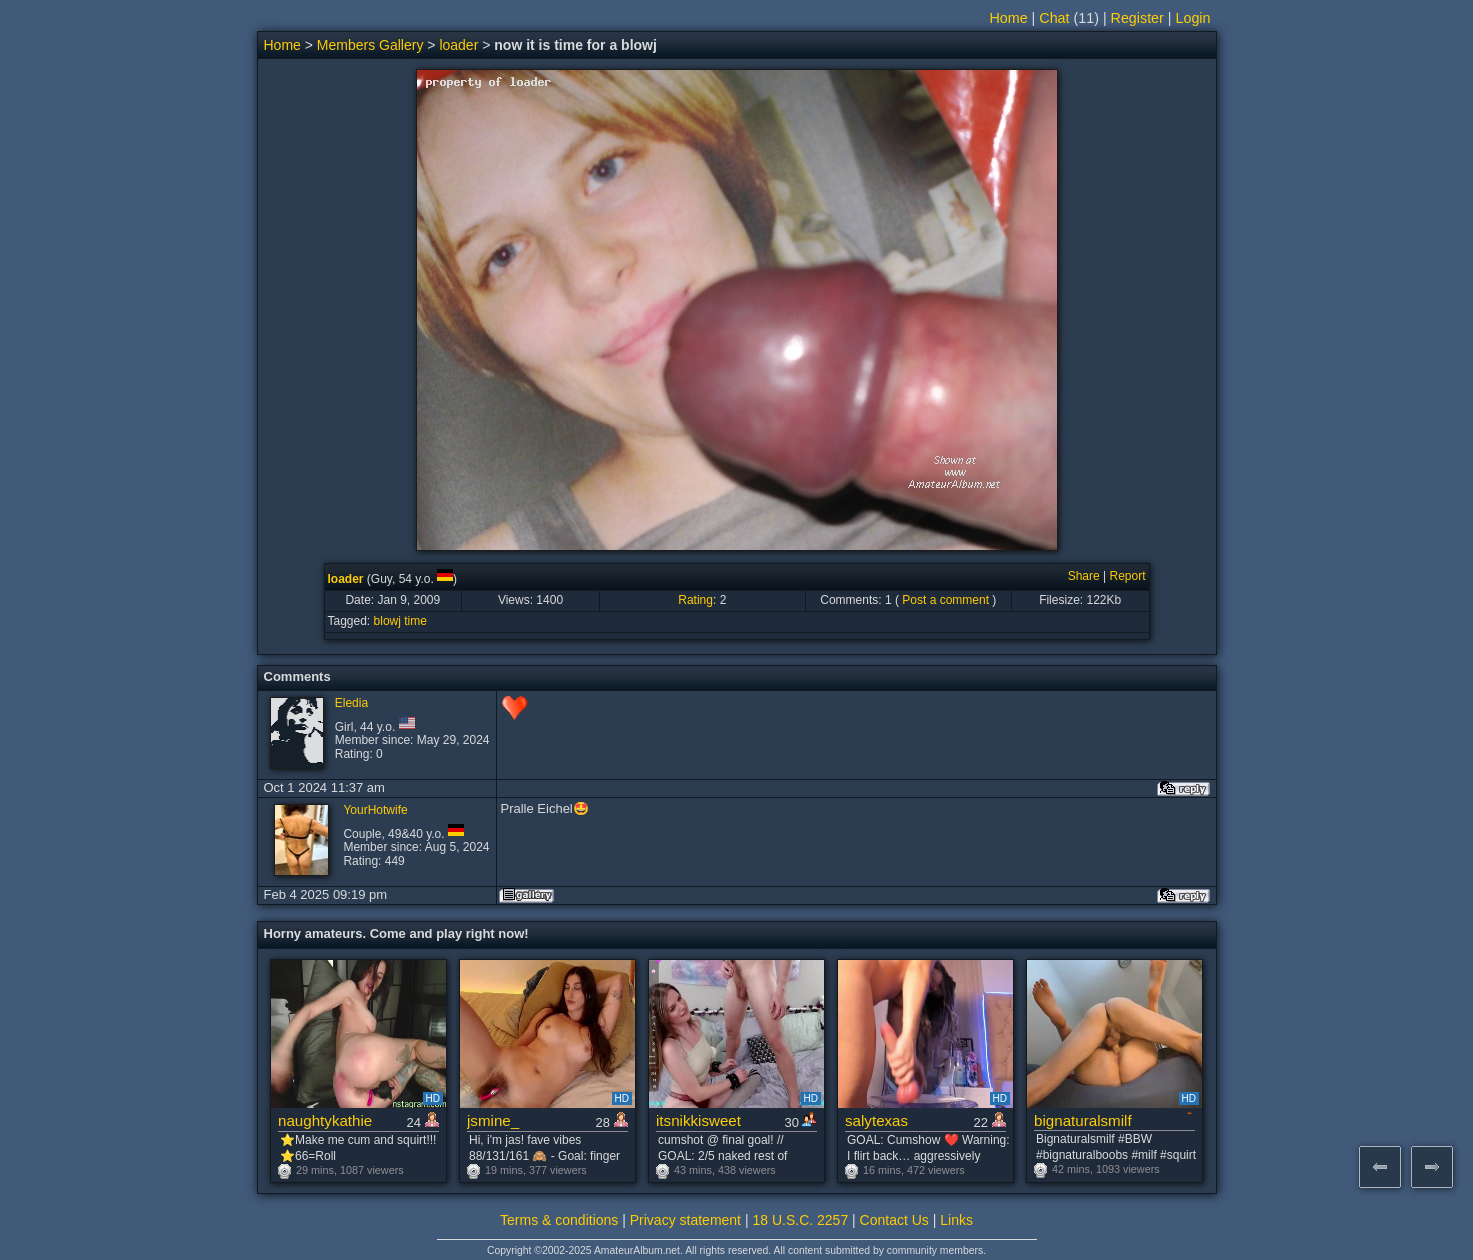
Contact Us (894, 1220)
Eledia (351, 703)
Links (956, 1220)
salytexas (876, 1120)
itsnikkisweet (698, 1120)
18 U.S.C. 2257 (800, 1220)
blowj (387, 621)
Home (1009, 18)
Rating (695, 600)
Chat (1054, 18)
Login (1193, 18)
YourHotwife (375, 810)
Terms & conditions (559, 1220)
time (415, 621)
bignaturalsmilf (1083, 1120)
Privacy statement (685, 1220)
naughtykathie (325, 1120)
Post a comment (945, 600)
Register (1137, 18)
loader (458, 45)
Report (1127, 576)
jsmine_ (493, 1120)
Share (1084, 576)
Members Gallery (370, 45)
